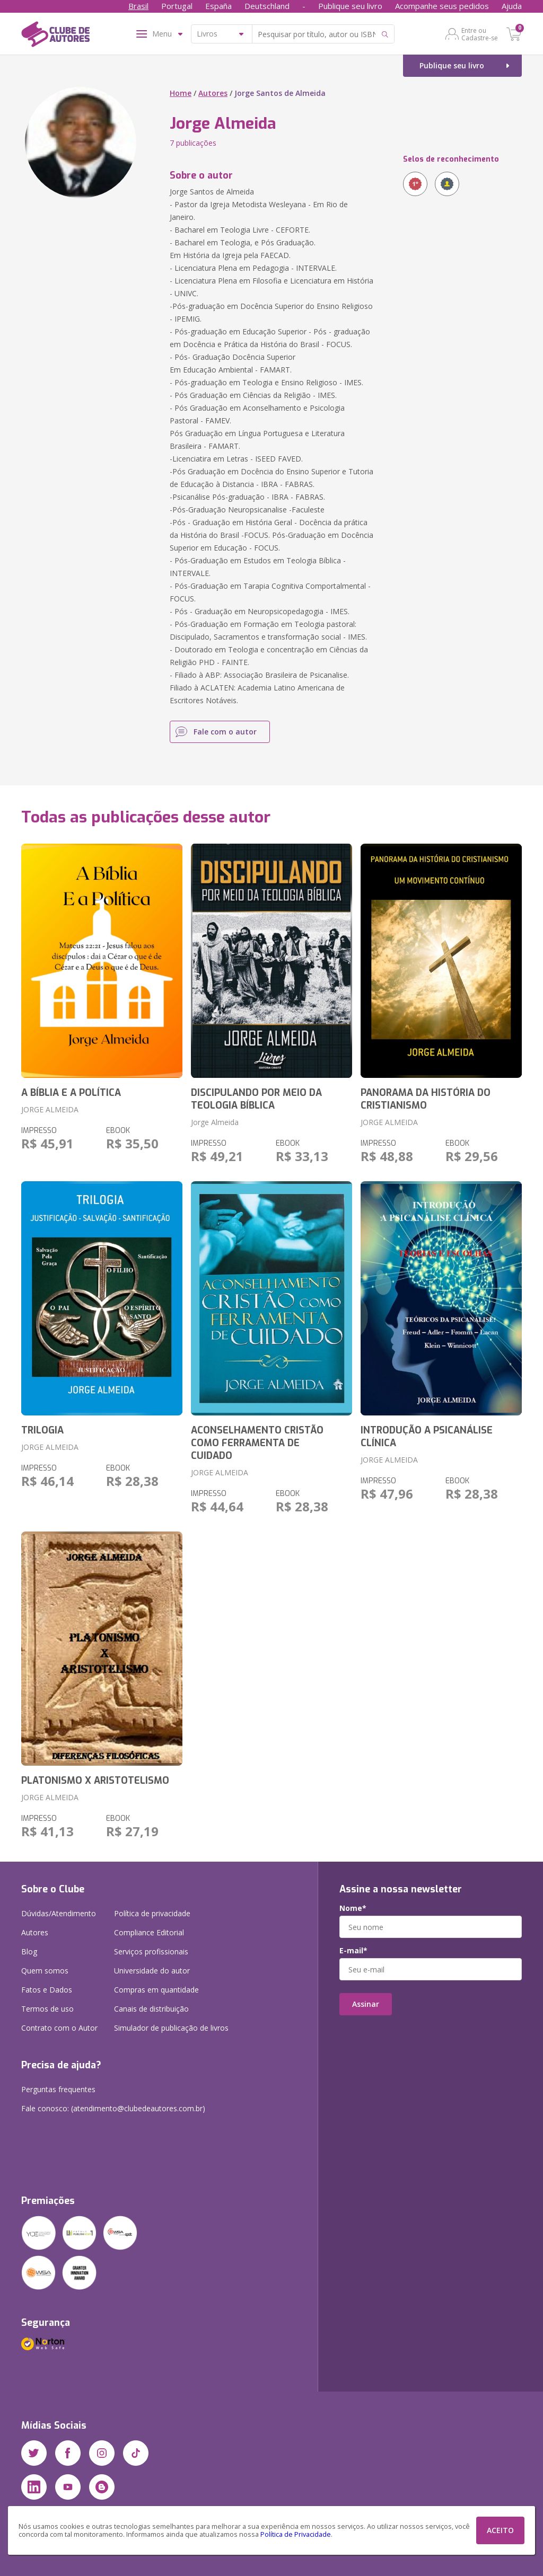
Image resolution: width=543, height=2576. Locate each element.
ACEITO (500, 2530)
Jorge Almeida (215, 1122)
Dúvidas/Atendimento (58, 1913)
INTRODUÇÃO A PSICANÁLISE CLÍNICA (427, 1436)
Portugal (176, 6)
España (218, 6)
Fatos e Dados (46, 1990)
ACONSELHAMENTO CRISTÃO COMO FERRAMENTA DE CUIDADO (257, 1443)
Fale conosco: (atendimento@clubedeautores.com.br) (113, 2108)
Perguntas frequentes (58, 2089)
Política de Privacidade (295, 2534)
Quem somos (44, 1971)
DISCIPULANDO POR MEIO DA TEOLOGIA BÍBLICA (256, 1099)
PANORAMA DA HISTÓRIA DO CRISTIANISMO (426, 1099)
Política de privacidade (152, 1913)
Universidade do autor (152, 1971)
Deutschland (267, 6)
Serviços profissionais (151, 1951)
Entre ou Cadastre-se (479, 34)
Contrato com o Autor (59, 2028)
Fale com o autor (225, 732)
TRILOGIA (42, 1430)
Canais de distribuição (151, 2009)
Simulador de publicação (171, 2028)
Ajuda (512, 6)
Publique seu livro (350, 6)
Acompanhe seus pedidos (442, 6)
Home (180, 93)
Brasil (138, 6)
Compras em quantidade (156, 1990)
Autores (212, 93)
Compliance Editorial (149, 1932)
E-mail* (353, 1950)
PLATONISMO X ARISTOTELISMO (95, 1780)
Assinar (365, 2004)
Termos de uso (47, 2009)
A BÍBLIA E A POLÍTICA (71, 1092)
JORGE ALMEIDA (49, 1109)
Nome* (352, 1908)
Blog (29, 1951)
